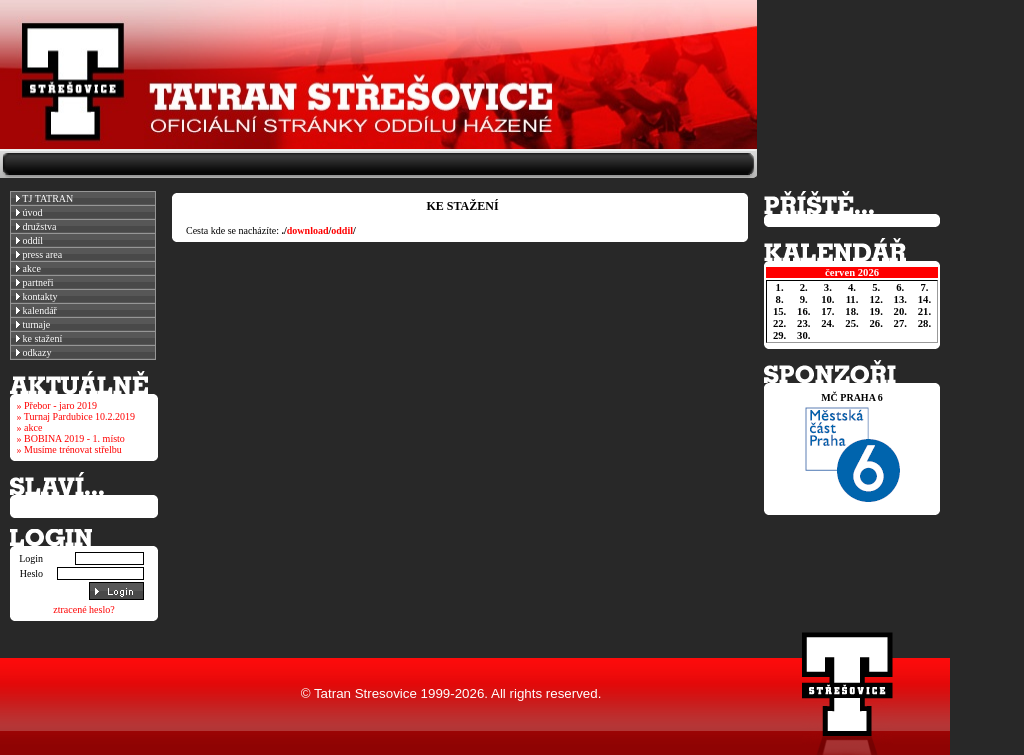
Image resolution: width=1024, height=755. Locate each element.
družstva (36, 226)
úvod (29, 212)
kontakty (37, 296)
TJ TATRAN (44, 198)
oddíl (29, 240)
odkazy (33, 352)
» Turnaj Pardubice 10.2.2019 (76, 416)
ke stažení (39, 338)
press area (39, 254)
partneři (35, 282)
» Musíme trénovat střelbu (69, 449)
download (308, 230)
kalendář (36, 310)
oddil (342, 230)
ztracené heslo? (83, 609)
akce (28, 268)
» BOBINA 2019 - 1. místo (71, 438)
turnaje (33, 324)
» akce (30, 427)
